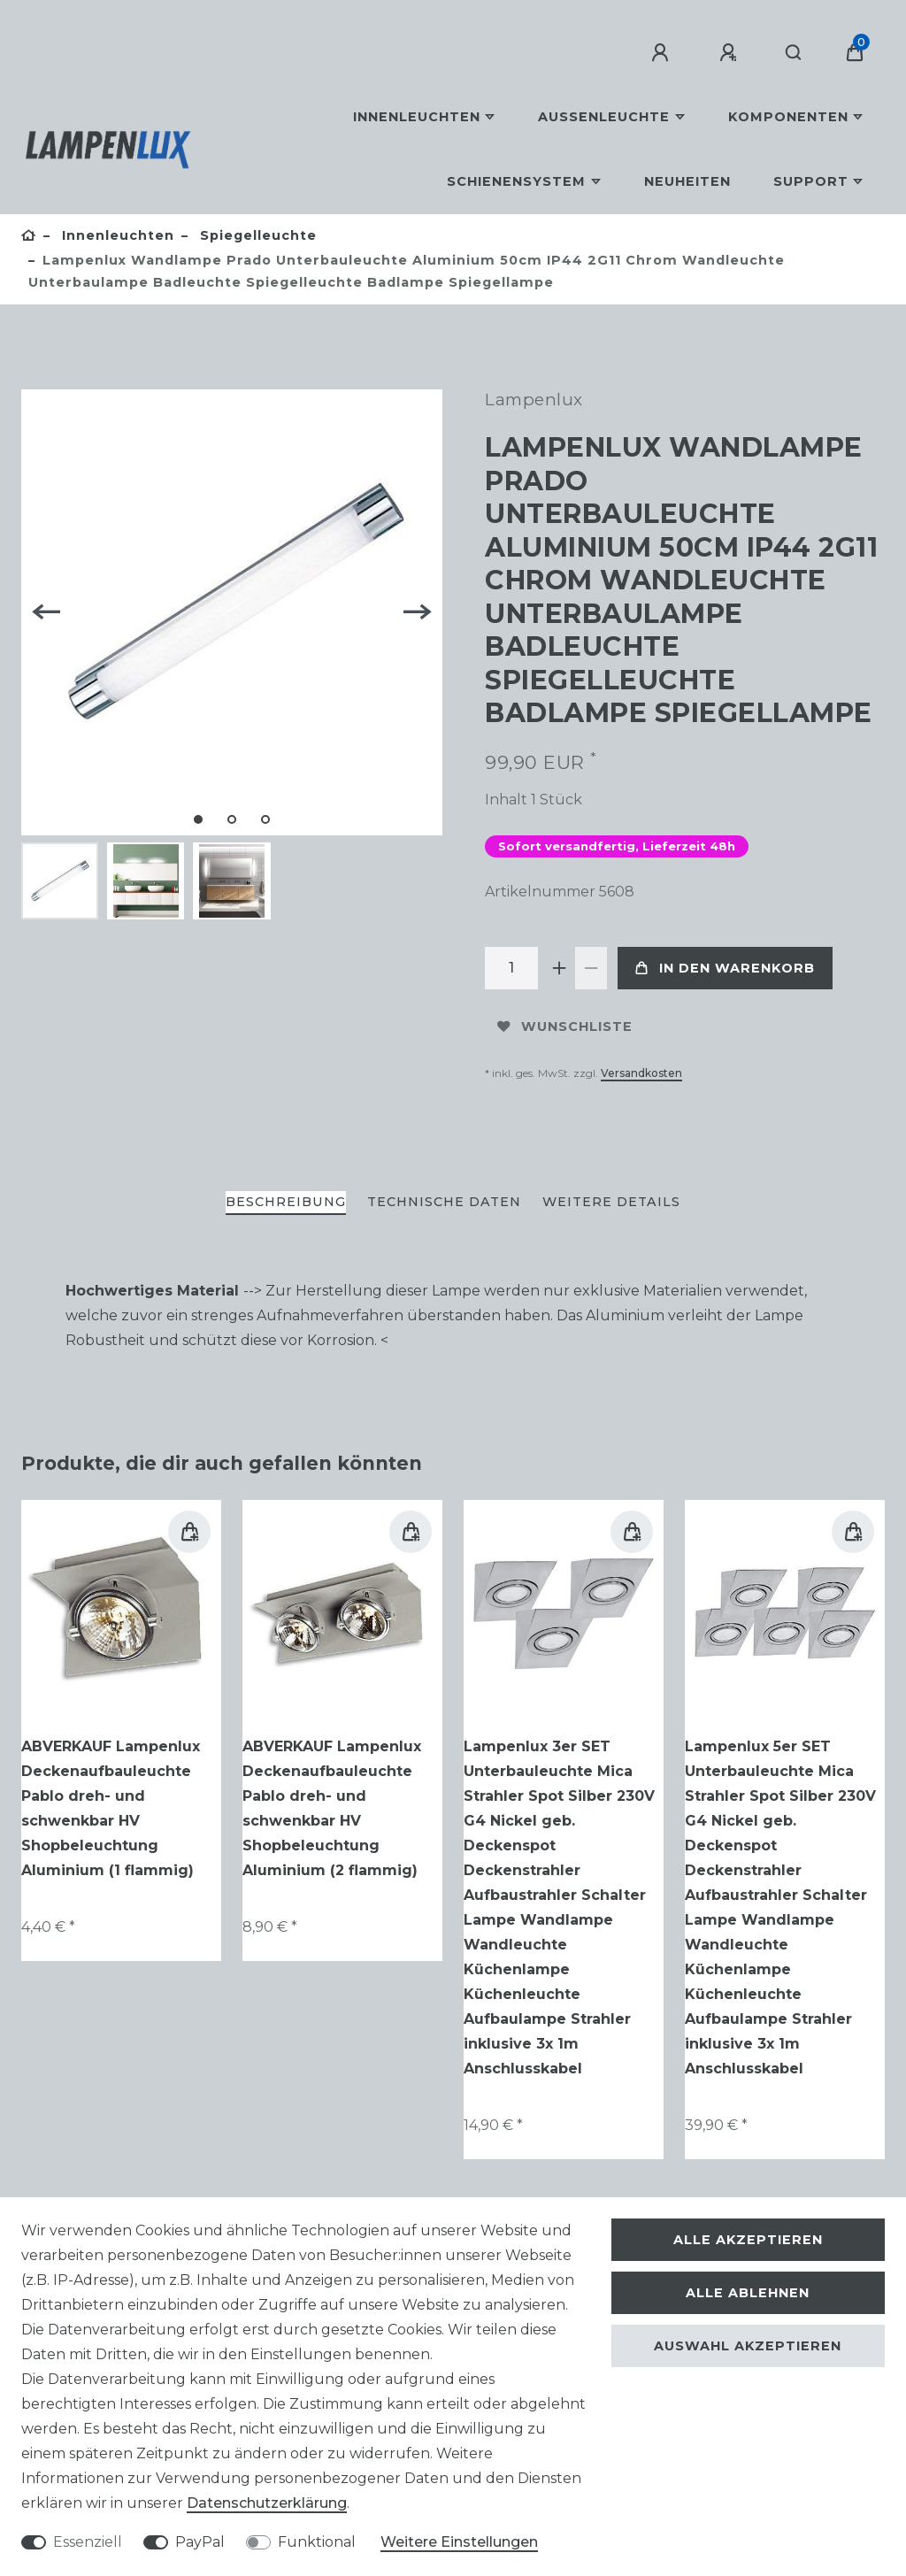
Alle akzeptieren (748, 2240)
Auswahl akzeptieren (747, 2346)
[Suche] (794, 53)
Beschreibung (286, 1202)
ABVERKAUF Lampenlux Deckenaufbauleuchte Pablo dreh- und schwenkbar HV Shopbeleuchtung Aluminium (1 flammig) (110, 1808)
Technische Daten (444, 1202)
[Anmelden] (662, 53)
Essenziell (87, 2542)
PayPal (200, 2542)
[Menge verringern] (591, 968)
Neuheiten (687, 181)
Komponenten (788, 117)
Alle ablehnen (748, 2293)
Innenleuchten (416, 117)
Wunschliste (565, 1026)
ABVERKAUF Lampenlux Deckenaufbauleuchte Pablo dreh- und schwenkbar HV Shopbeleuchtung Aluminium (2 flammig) (331, 1808)
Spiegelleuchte (256, 235)
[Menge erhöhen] (559, 968)
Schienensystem (516, 181)
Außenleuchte (604, 117)
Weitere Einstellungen (459, 2542)
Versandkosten (641, 1073)
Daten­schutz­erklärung (267, 2503)
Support (810, 181)
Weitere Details (611, 1202)
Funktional (317, 2542)
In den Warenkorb (725, 968)
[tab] (286, 1203)
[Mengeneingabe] (511, 968)
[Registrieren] (731, 53)
